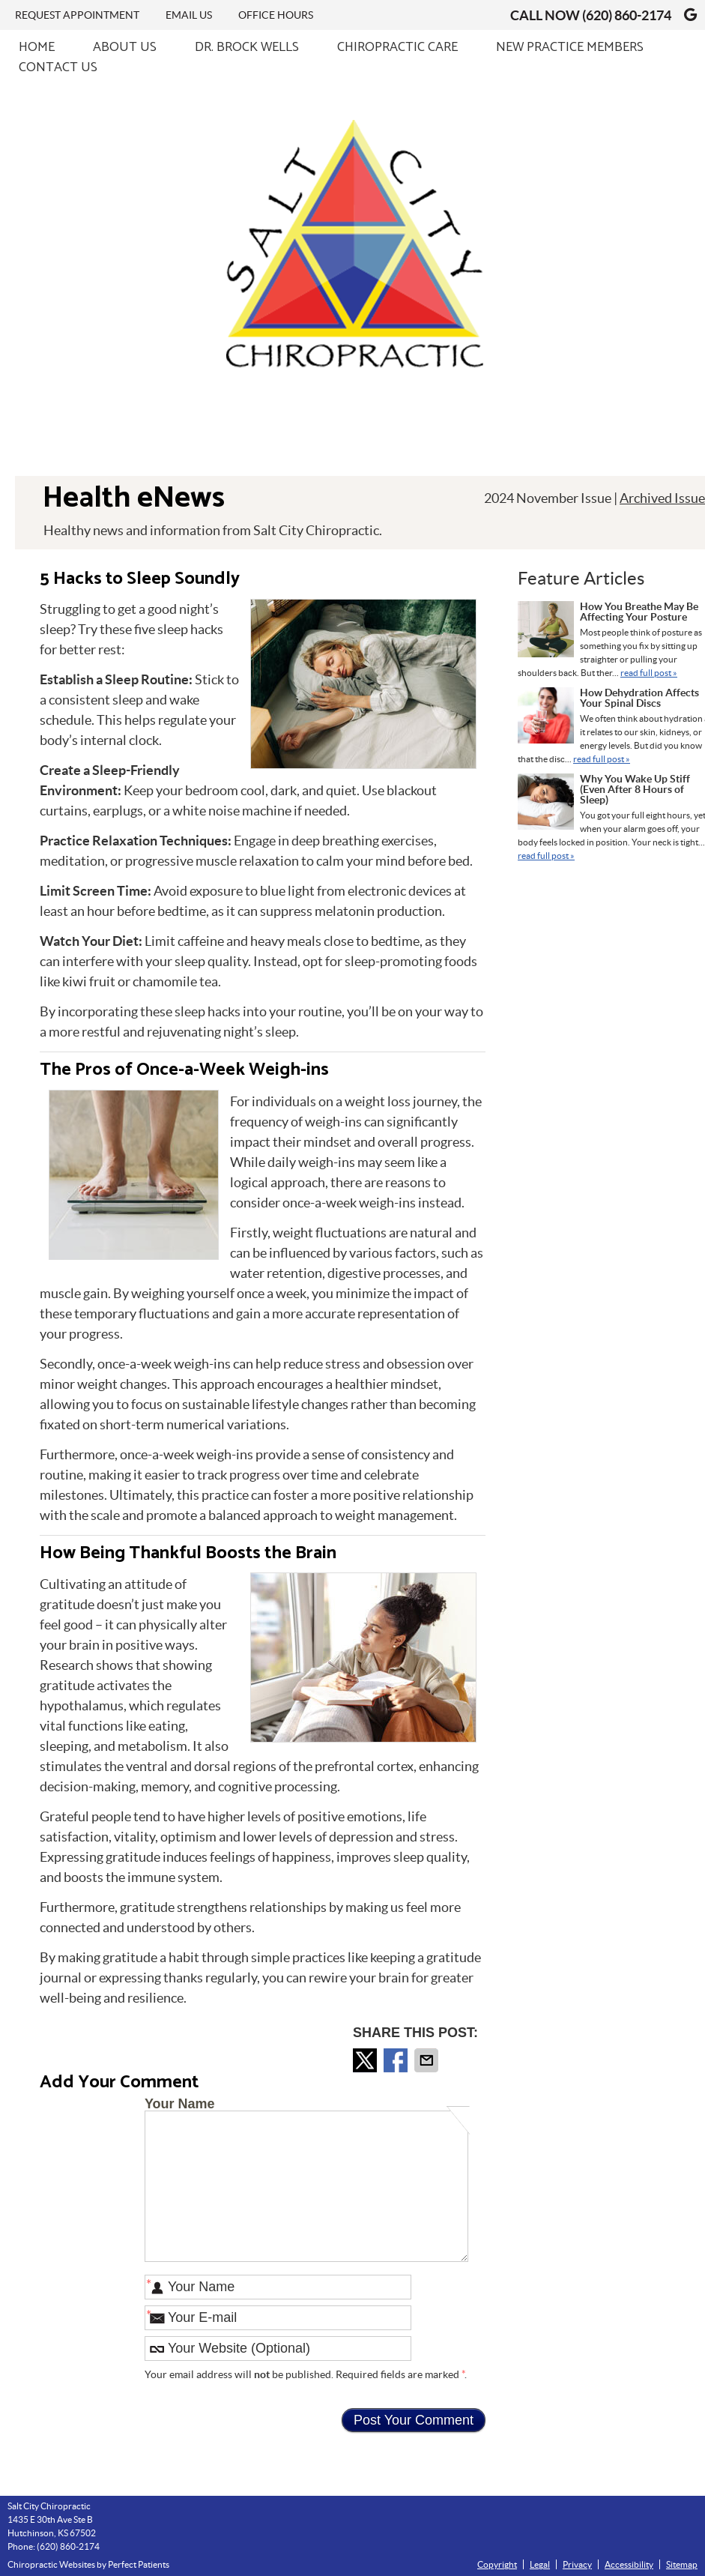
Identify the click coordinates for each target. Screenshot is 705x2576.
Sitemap (682, 2564)
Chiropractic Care (397, 47)
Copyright (497, 2564)
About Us (125, 47)
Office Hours (275, 15)
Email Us (189, 15)
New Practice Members (570, 47)
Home (37, 47)
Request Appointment (77, 15)
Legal (540, 2564)
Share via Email (427, 2060)
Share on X (366, 2060)
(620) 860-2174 (626, 15)
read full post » (648, 673)
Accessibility (629, 2564)
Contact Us (58, 68)
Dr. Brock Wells (247, 47)
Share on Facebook (397, 2060)
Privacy (577, 2564)
